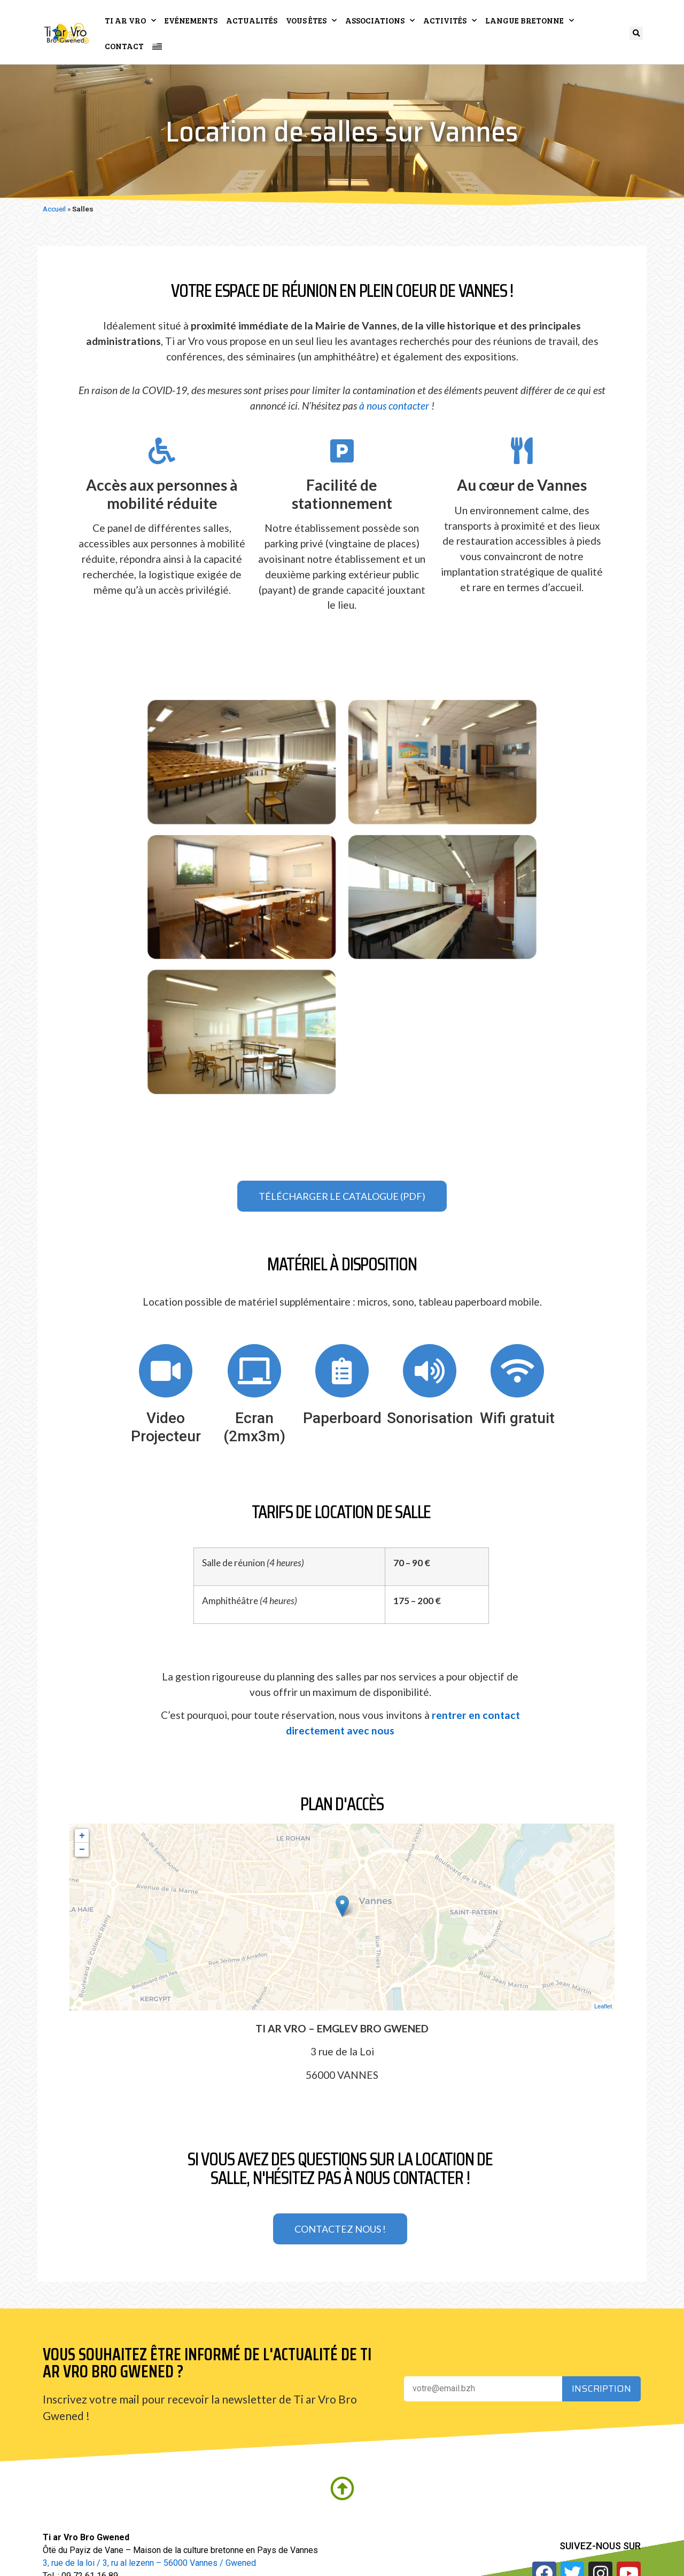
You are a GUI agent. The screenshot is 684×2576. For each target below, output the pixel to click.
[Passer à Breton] (157, 46)
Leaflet (603, 2006)
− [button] (82, 1849)
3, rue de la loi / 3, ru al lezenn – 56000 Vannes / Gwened (149, 2563)
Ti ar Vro (130, 20)
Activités (450, 20)
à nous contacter (394, 405)
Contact (124, 46)
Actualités (251, 20)
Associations (380, 20)
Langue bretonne (529, 20)
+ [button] (82, 1835)
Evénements (191, 20)
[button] (636, 33)
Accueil (54, 209)
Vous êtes (311, 20)
